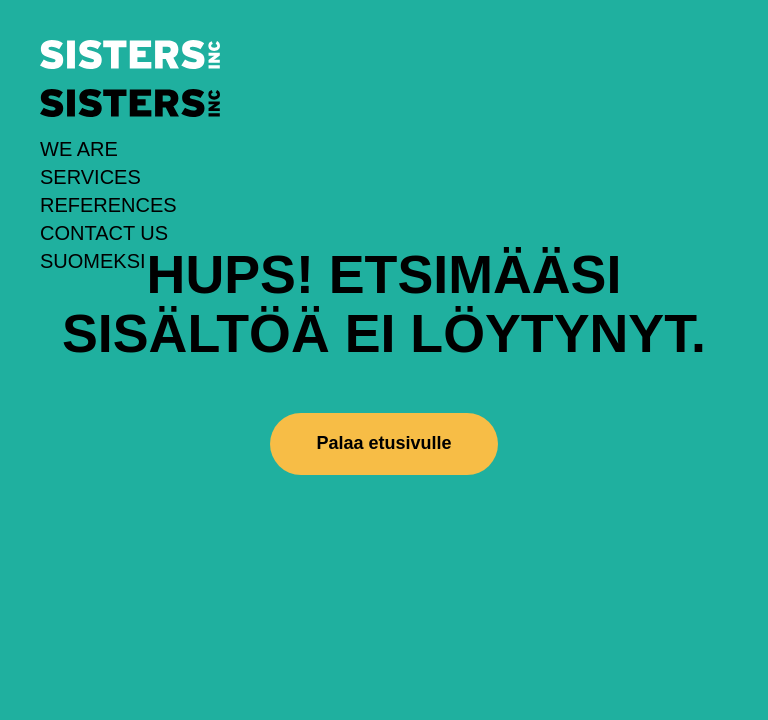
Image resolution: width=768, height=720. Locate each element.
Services (90, 177)
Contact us (104, 233)
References (108, 205)
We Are (79, 149)
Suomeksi (93, 261)
